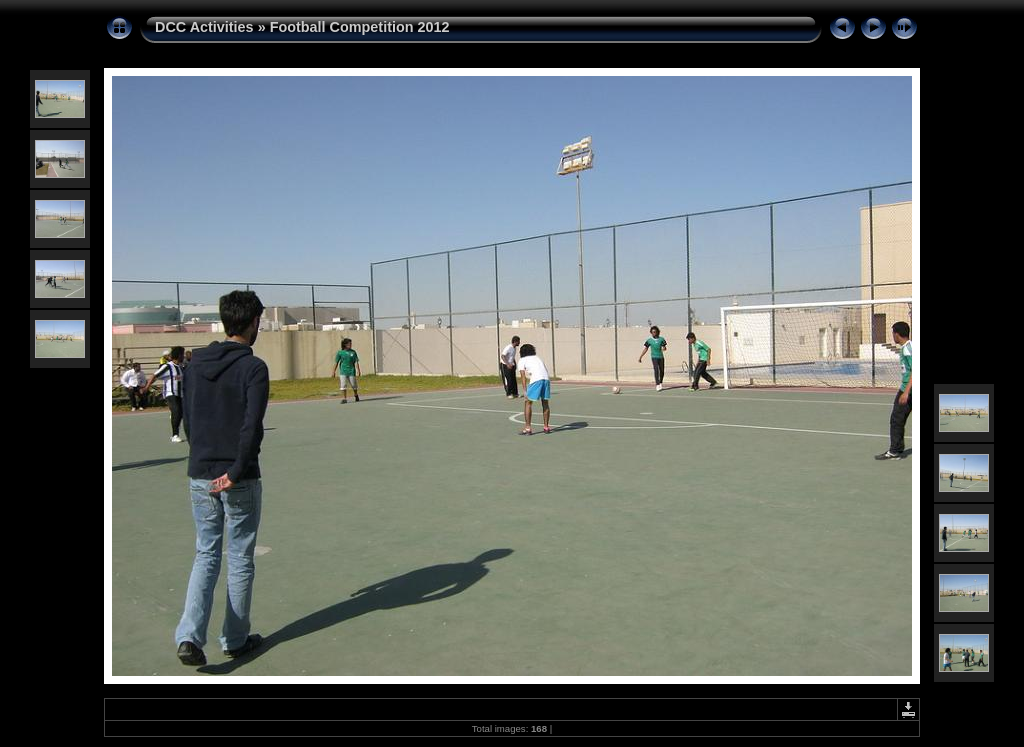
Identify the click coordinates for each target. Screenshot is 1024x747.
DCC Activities (206, 27)
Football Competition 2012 (360, 27)
